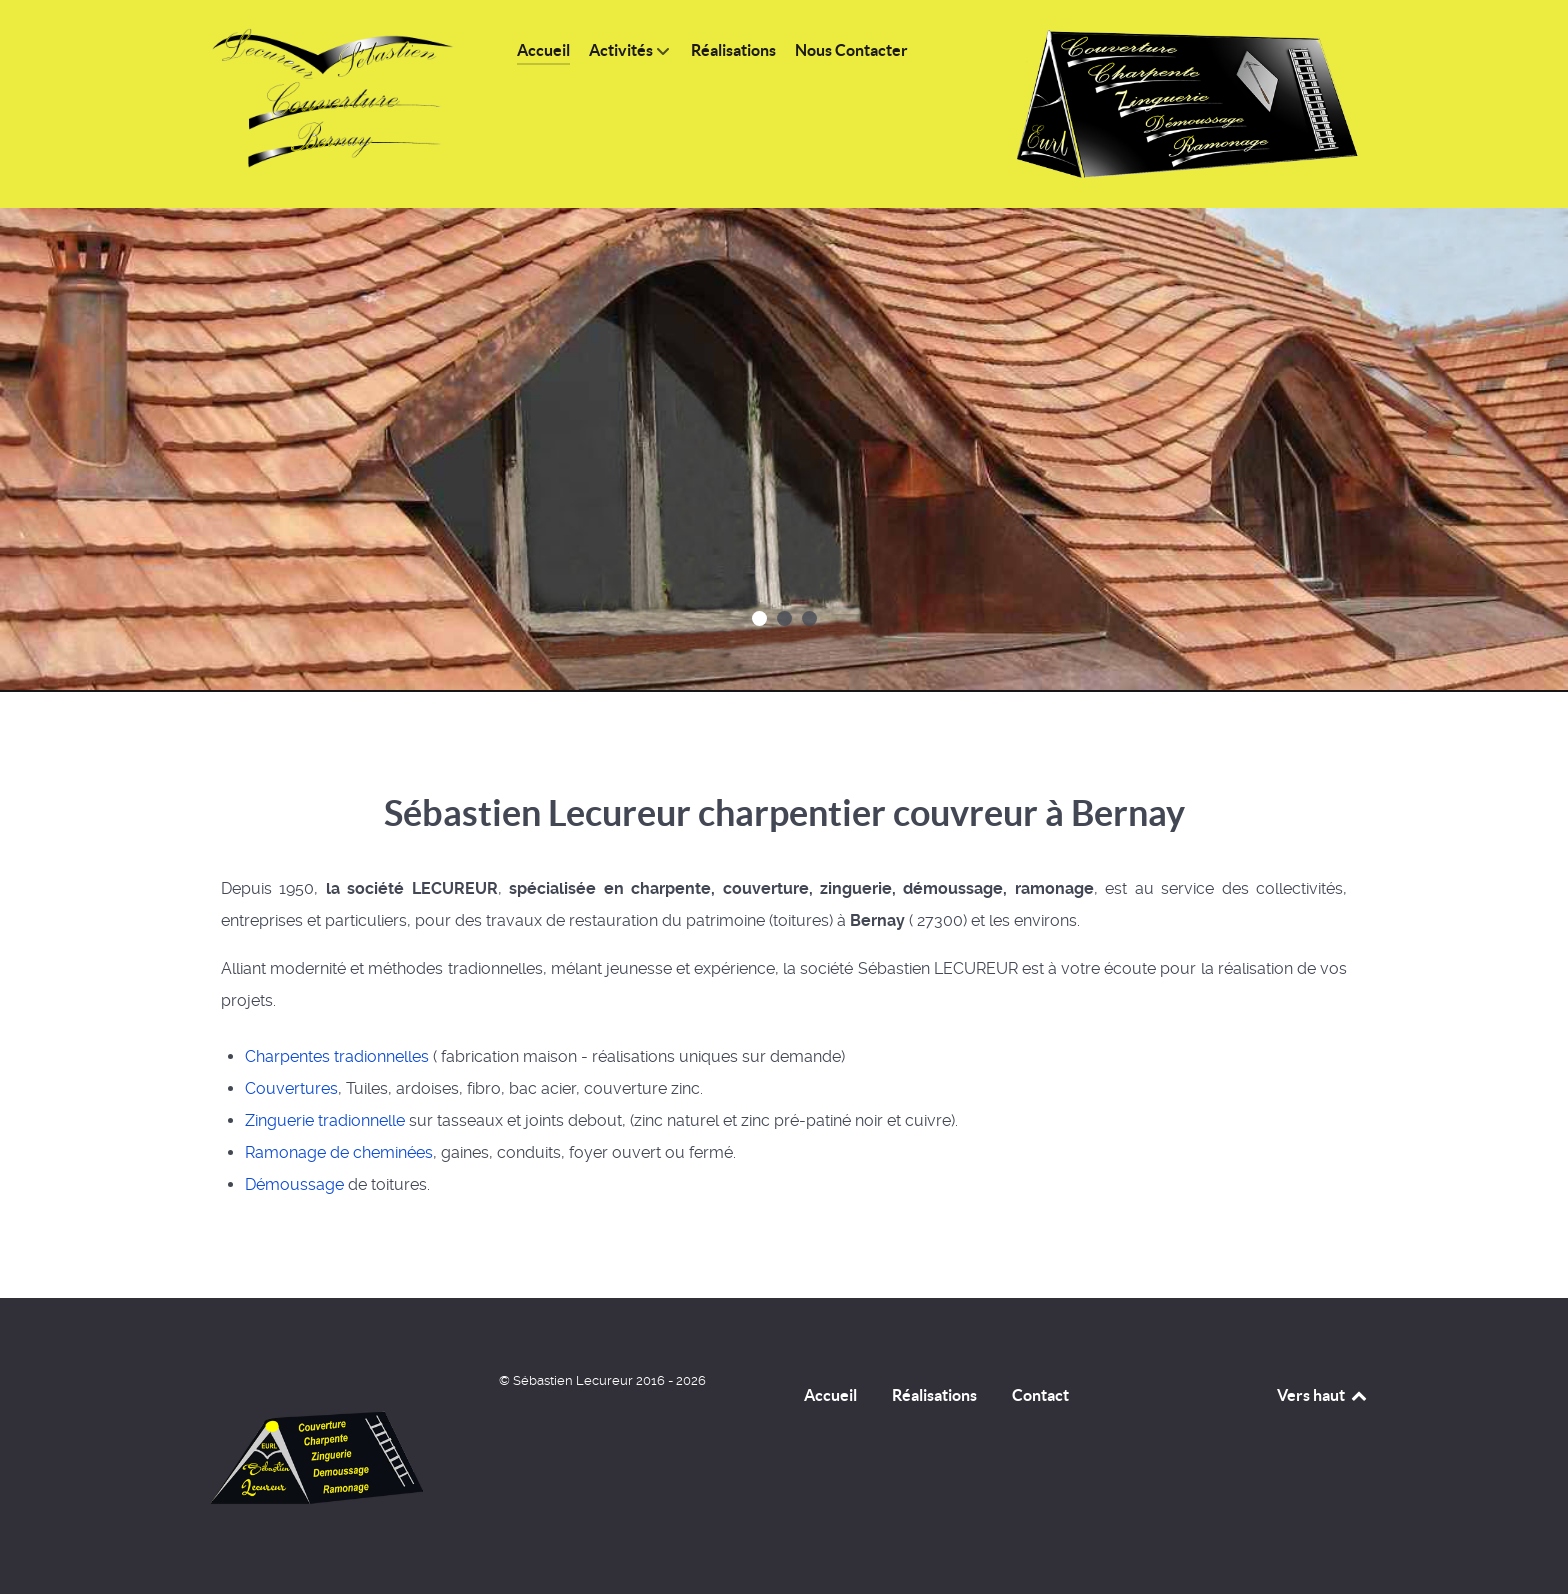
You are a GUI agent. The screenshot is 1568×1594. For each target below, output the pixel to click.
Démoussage (294, 1184)
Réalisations (934, 1395)
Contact (1040, 1395)
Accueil (830, 1395)
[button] (759, 618)
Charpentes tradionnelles (337, 1056)
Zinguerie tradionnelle (325, 1120)
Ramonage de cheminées (339, 1152)
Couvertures (291, 1088)
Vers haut (1323, 1395)
